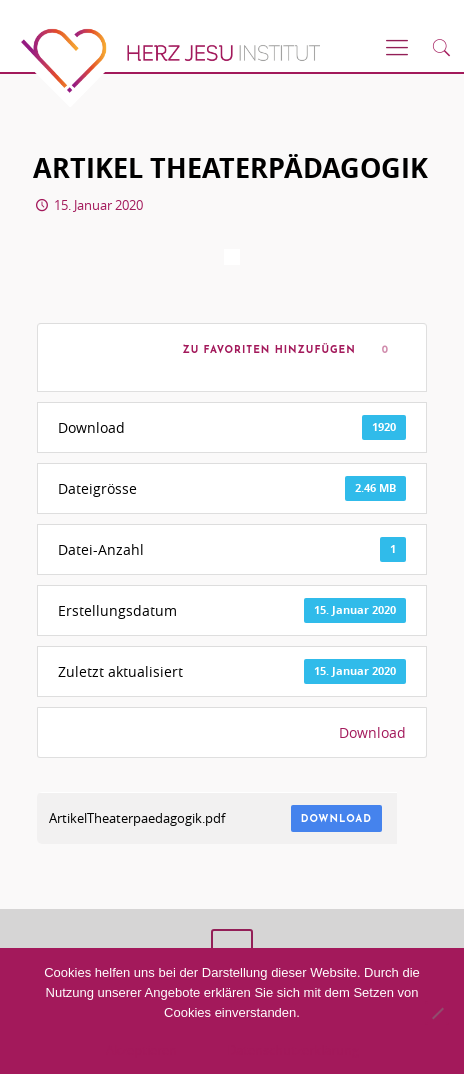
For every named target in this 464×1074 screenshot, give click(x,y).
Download (372, 732)
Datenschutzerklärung (293, 1050)
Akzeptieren (141, 1050)
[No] (437, 1013)
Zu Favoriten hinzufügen (265, 350)
